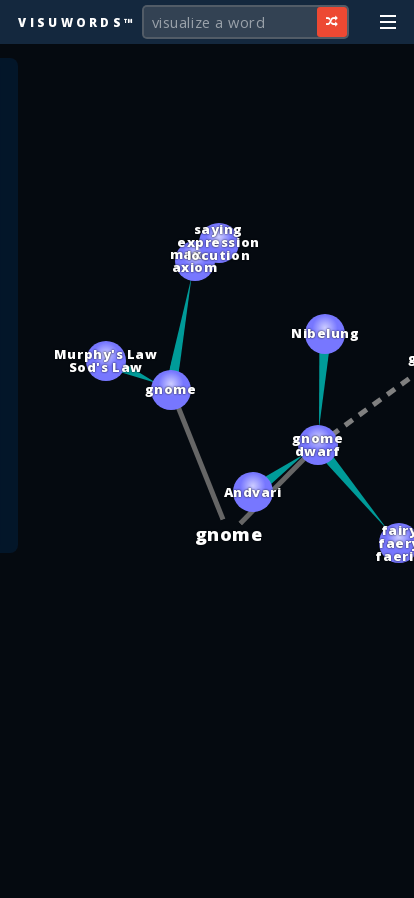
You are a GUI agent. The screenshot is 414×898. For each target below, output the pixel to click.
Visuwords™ (77, 22)
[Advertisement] (207, 873)
